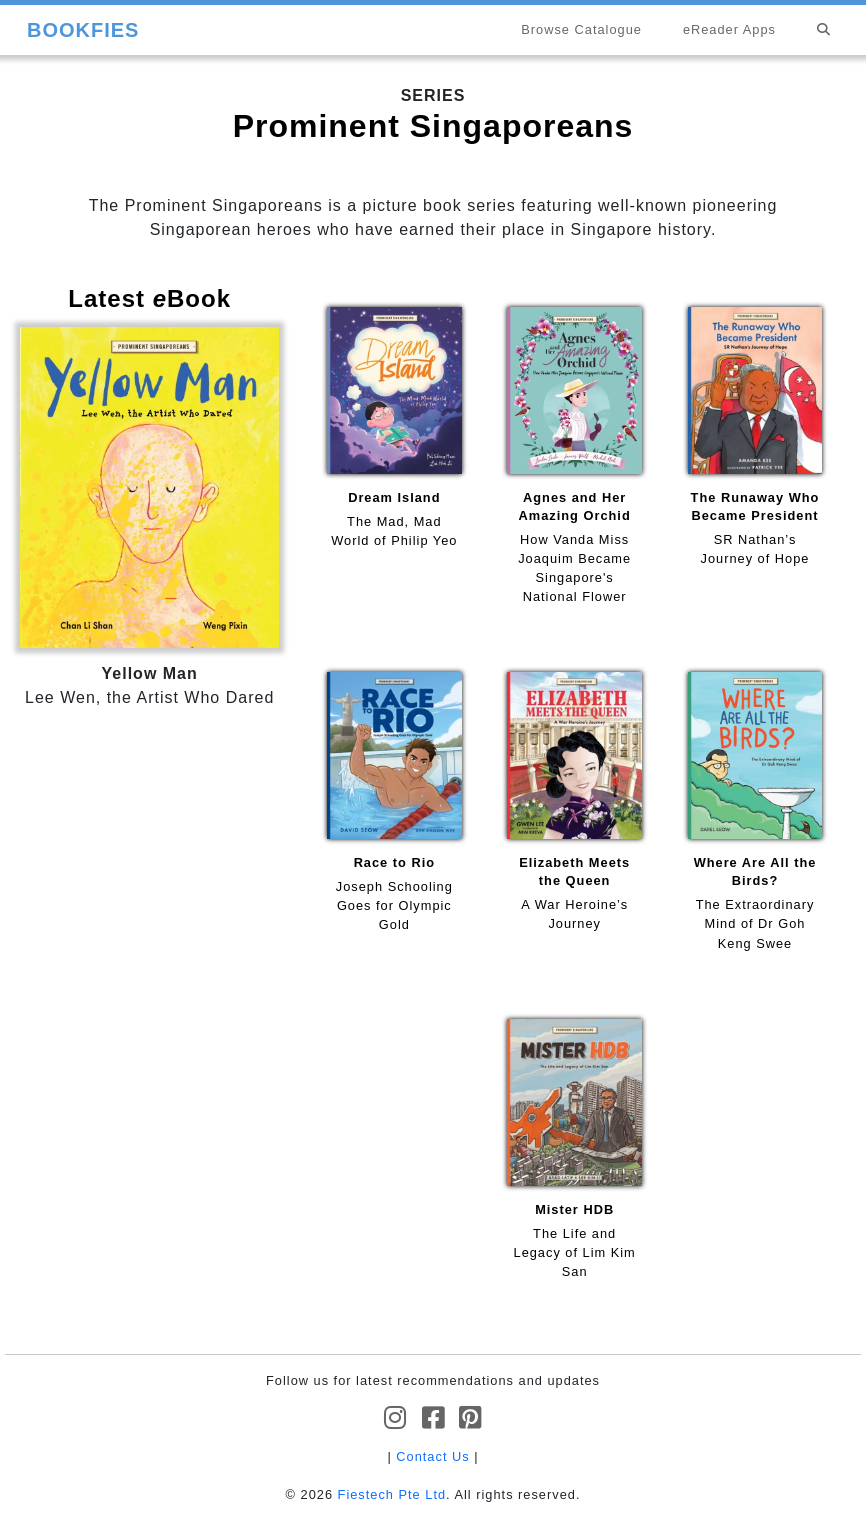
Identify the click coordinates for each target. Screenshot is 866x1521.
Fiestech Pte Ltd (392, 1494)
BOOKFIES (83, 30)
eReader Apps (729, 29)
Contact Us (432, 1456)
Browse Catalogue (581, 29)
